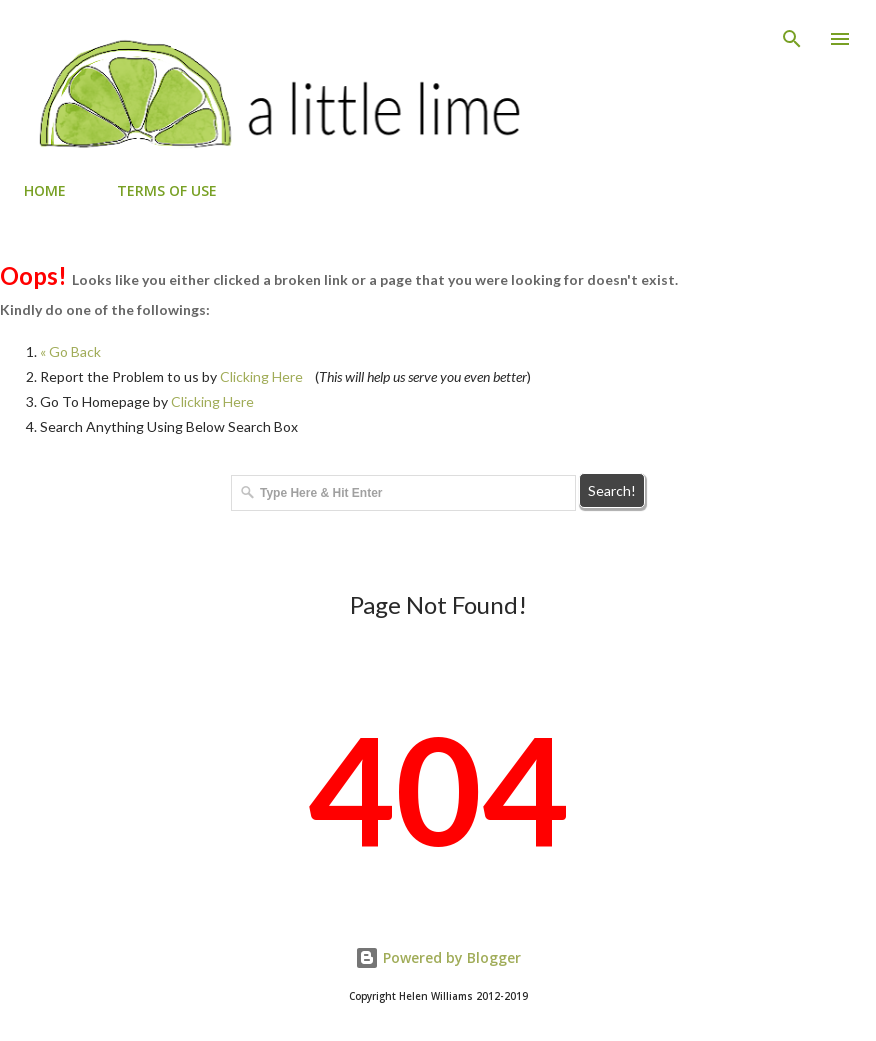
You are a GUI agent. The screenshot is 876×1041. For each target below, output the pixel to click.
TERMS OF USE (167, 190)
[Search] (792, 36)
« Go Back (70, 351)
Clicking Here (261, 376)
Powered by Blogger (438, 957)
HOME (45, 190)
